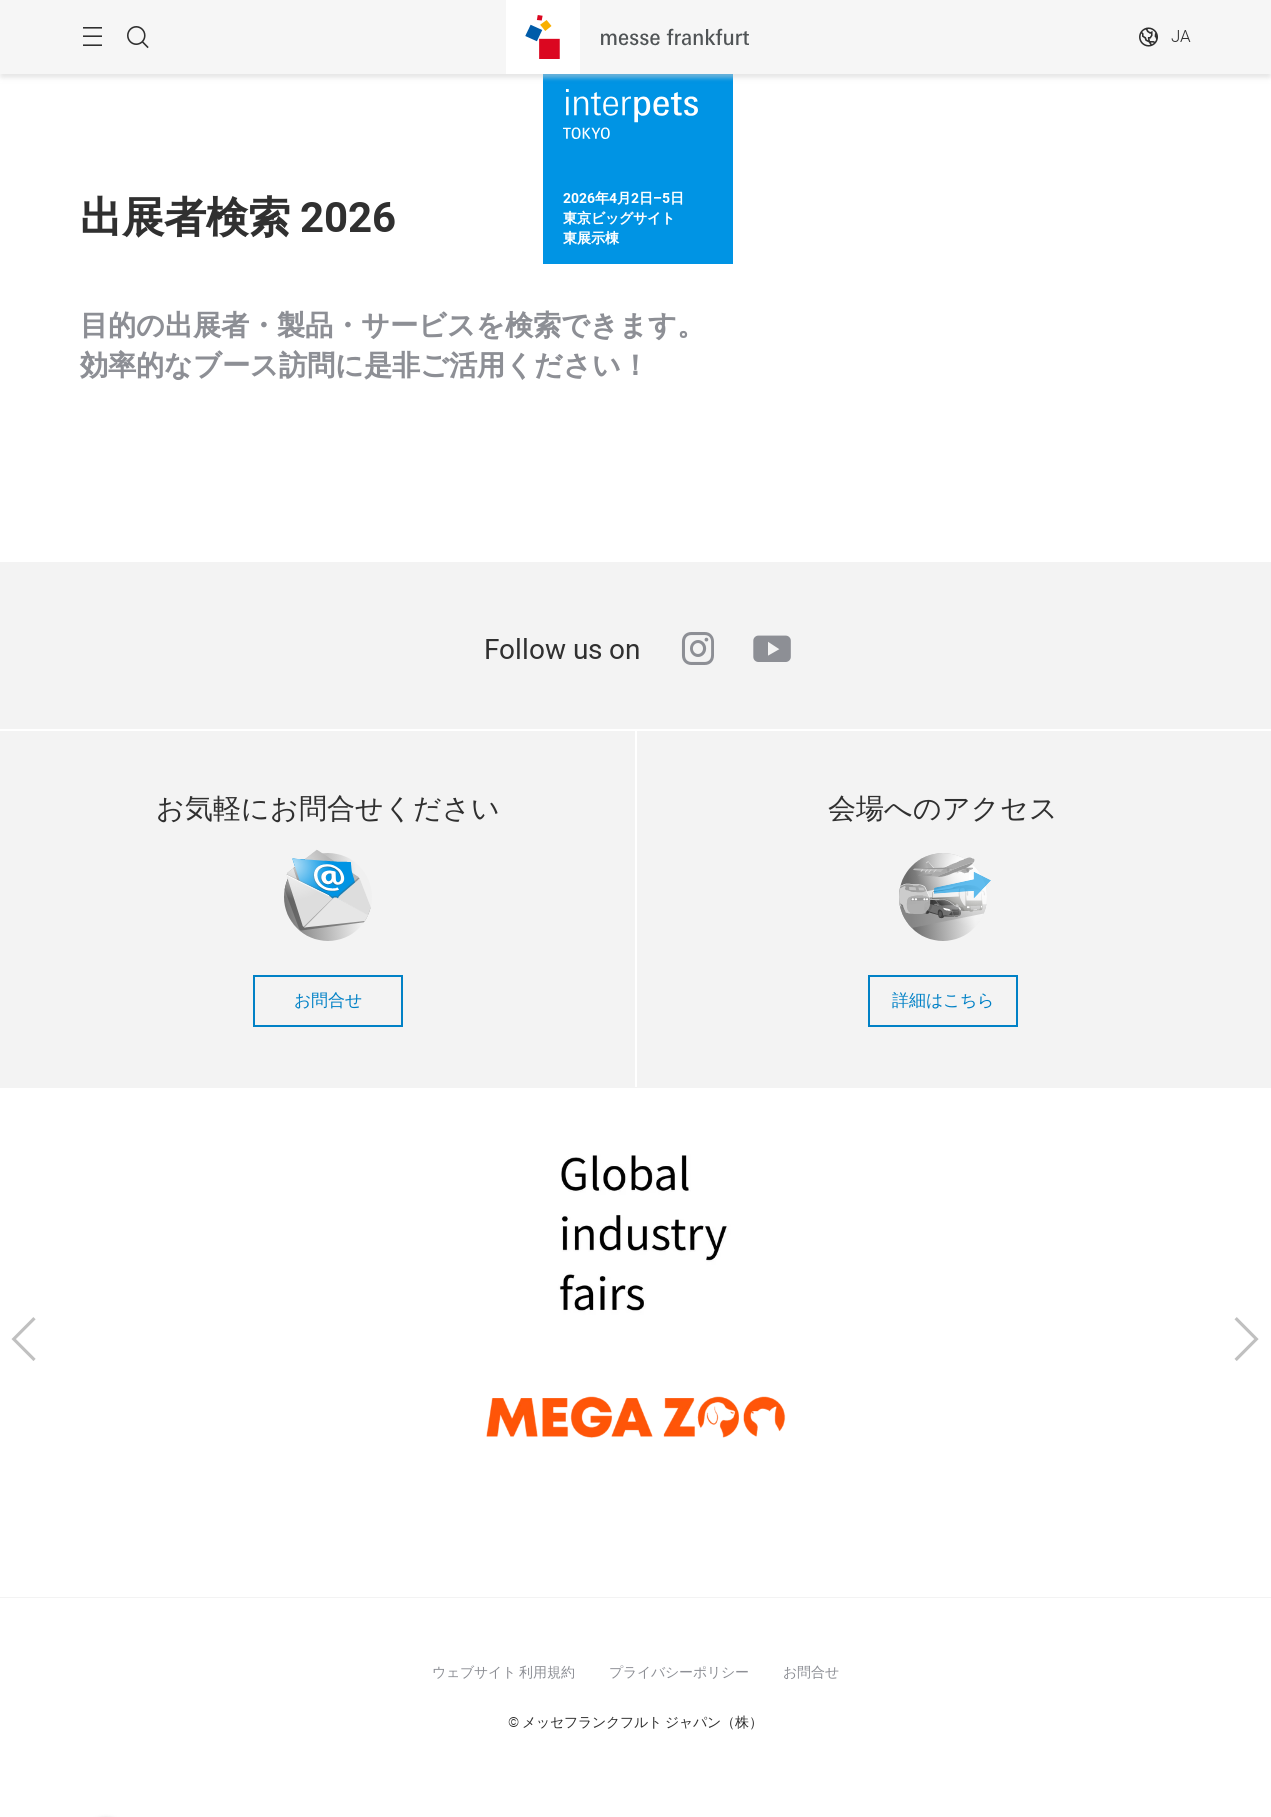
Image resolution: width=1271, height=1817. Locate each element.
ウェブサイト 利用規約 (503, 1672)
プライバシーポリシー (679, 1672)
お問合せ (328, 1000)
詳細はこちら (943, 1000)
